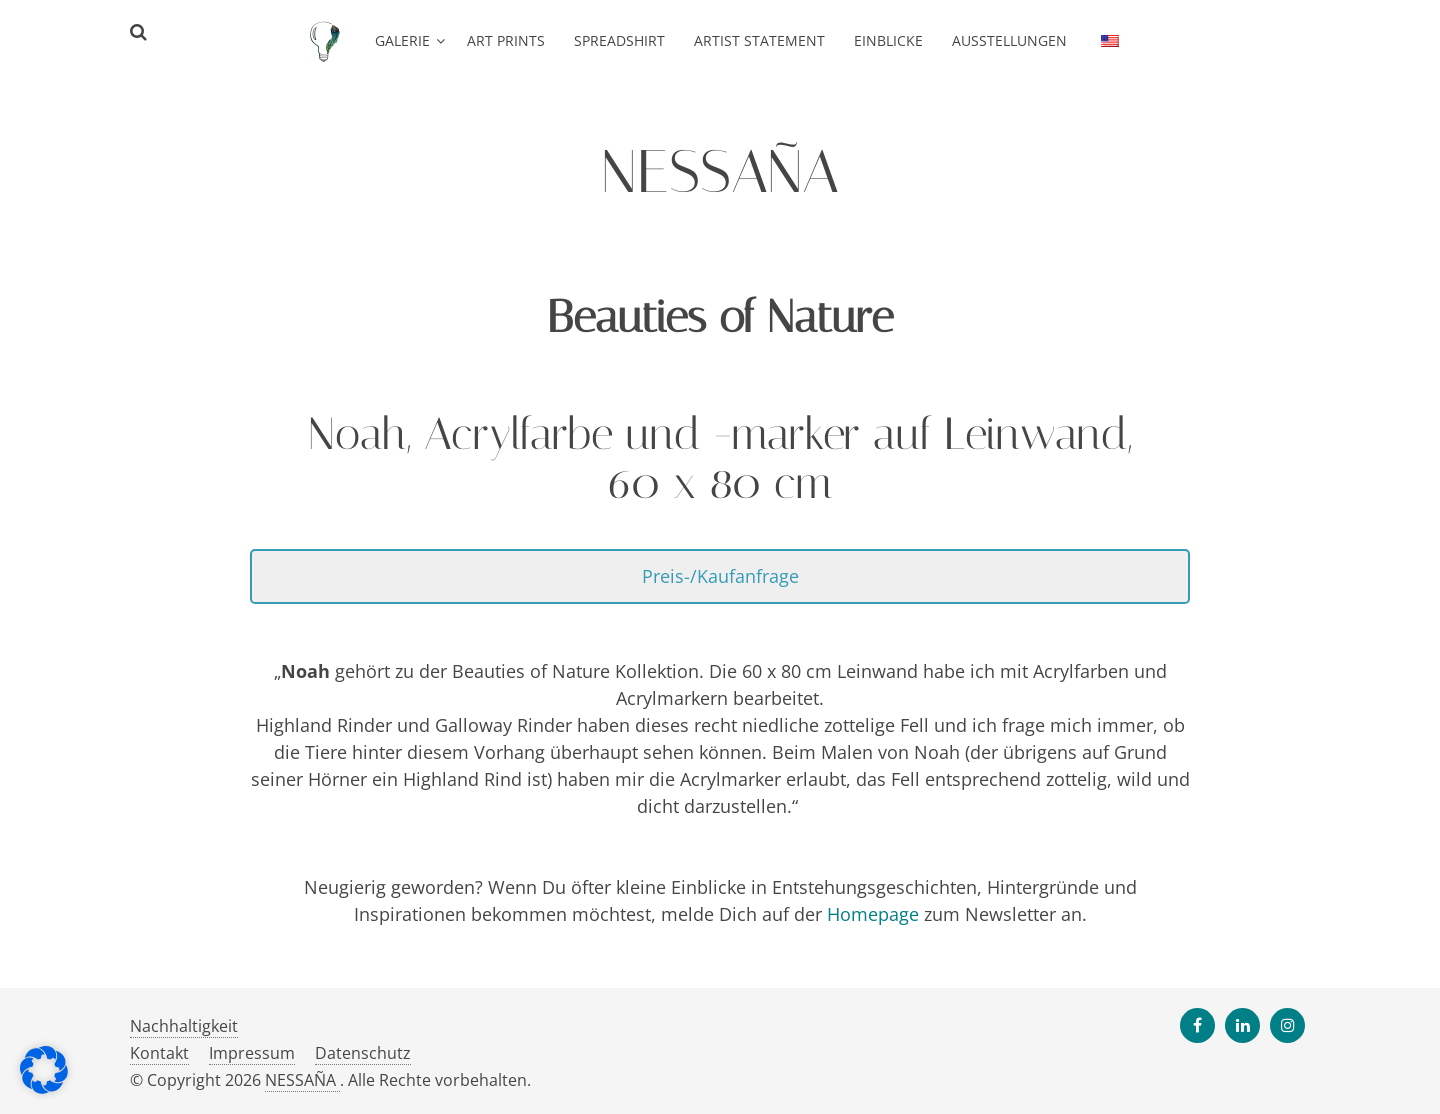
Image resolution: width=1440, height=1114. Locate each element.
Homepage (873, 914)
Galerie (402, 40)
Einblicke (888, 40)
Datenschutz (363, 1053)
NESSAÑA (302, 1080)
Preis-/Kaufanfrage (720, 576)
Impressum (252, 1053)
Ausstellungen (1009, 40)
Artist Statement (759, 40)
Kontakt (159, 1053)
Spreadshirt (619, 40)
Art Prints (506, 40)
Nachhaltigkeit (184, 1026)
